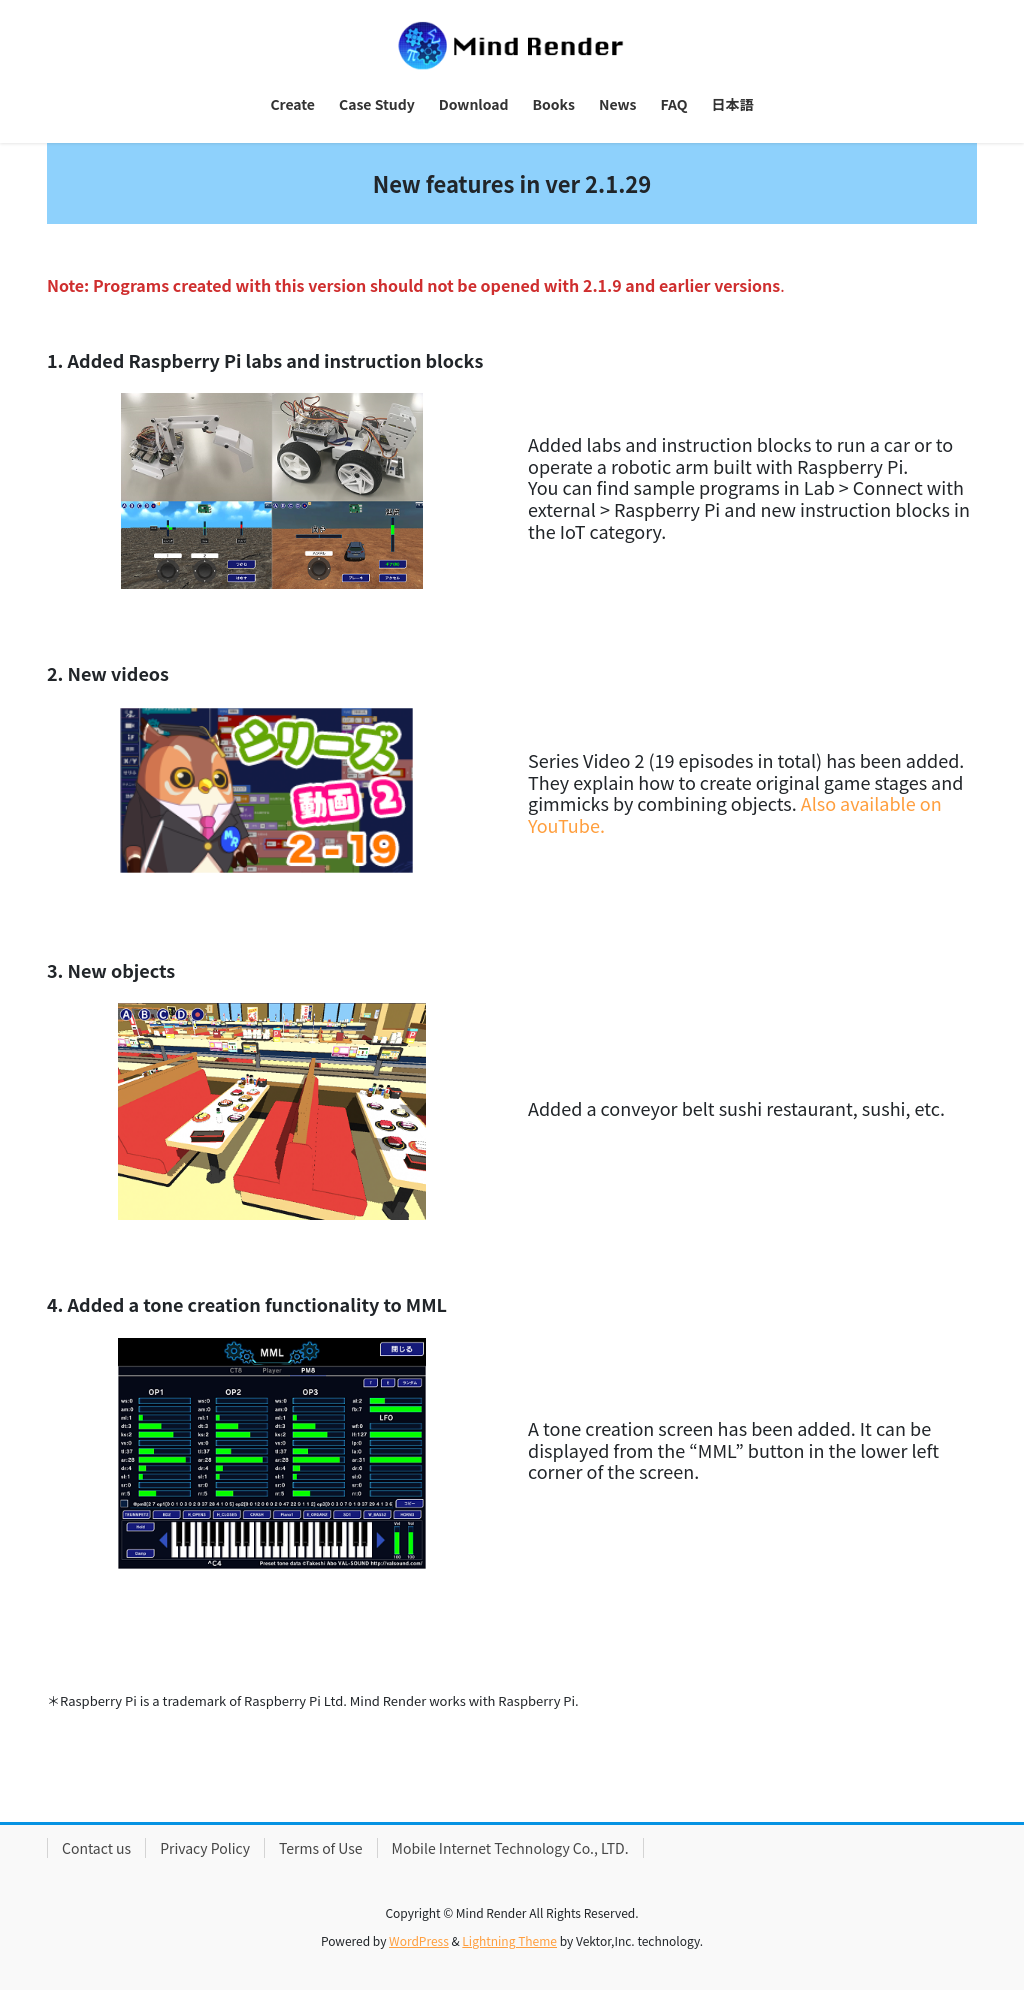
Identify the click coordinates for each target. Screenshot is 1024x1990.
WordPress (419, 1940)
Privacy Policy (205, 1848)
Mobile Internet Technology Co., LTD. (510, 1848)
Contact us (96, 1848)
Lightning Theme (509, 1940)
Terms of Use (321, 1848)
